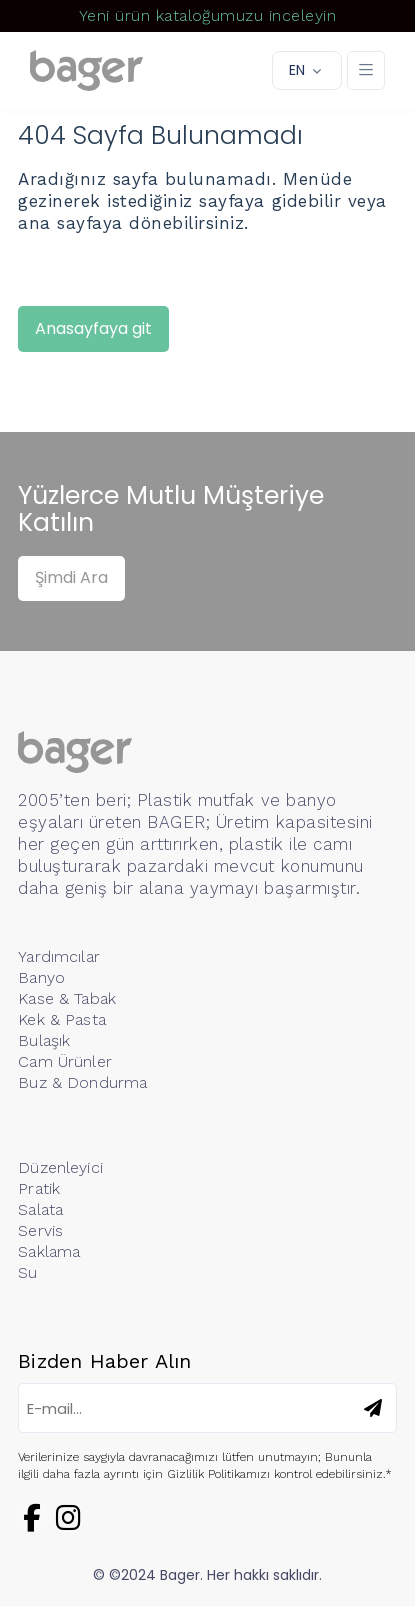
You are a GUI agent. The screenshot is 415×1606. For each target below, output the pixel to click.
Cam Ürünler (65, 1061)
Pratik (39, 1188)
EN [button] (297, 70)
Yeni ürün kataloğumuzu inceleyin (207, 15)
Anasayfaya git (93, 328)
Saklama (49, 1251)
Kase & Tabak (67, 998)
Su (27, 1272)
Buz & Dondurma (82, 1082)
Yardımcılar (59, 956)
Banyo (41, 977)
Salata (40, 1209)
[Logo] (86, 71)
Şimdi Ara (71, 577)
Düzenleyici (60, 1167)
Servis (40, 1230)
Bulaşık (44, 1040)
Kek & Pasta (62, 1019)
